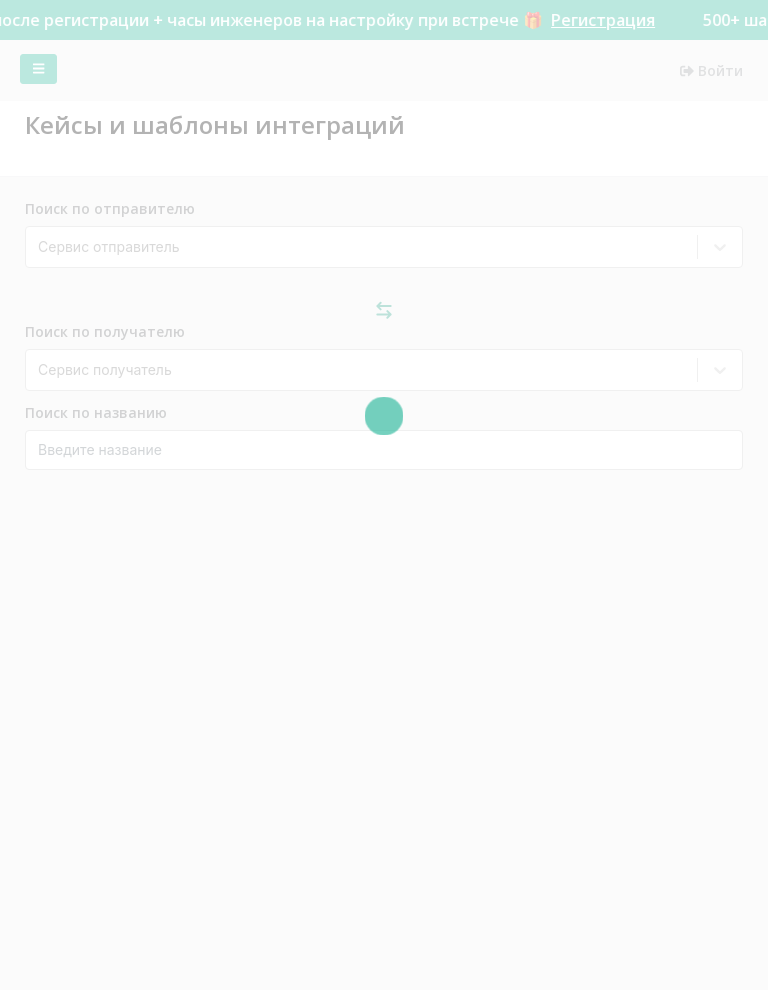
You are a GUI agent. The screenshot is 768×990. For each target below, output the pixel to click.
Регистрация (609, 20)
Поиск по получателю (105, 331)
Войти (711, 70)
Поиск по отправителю (110, 208)
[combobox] (40, 247)
